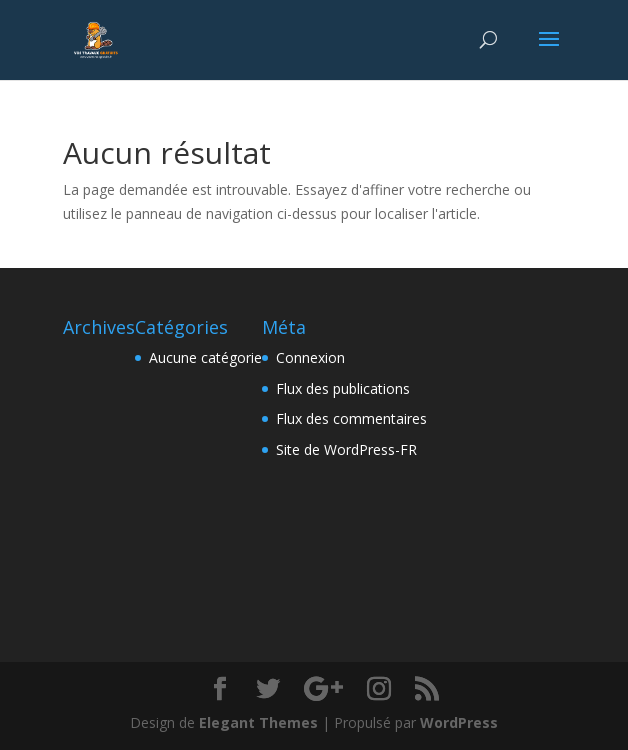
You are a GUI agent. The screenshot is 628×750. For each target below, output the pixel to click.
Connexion (310, 357)
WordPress (459, 722)
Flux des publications (343, 388)
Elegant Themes (258, 722)
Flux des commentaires (351, 418)
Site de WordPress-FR (346, 449)
